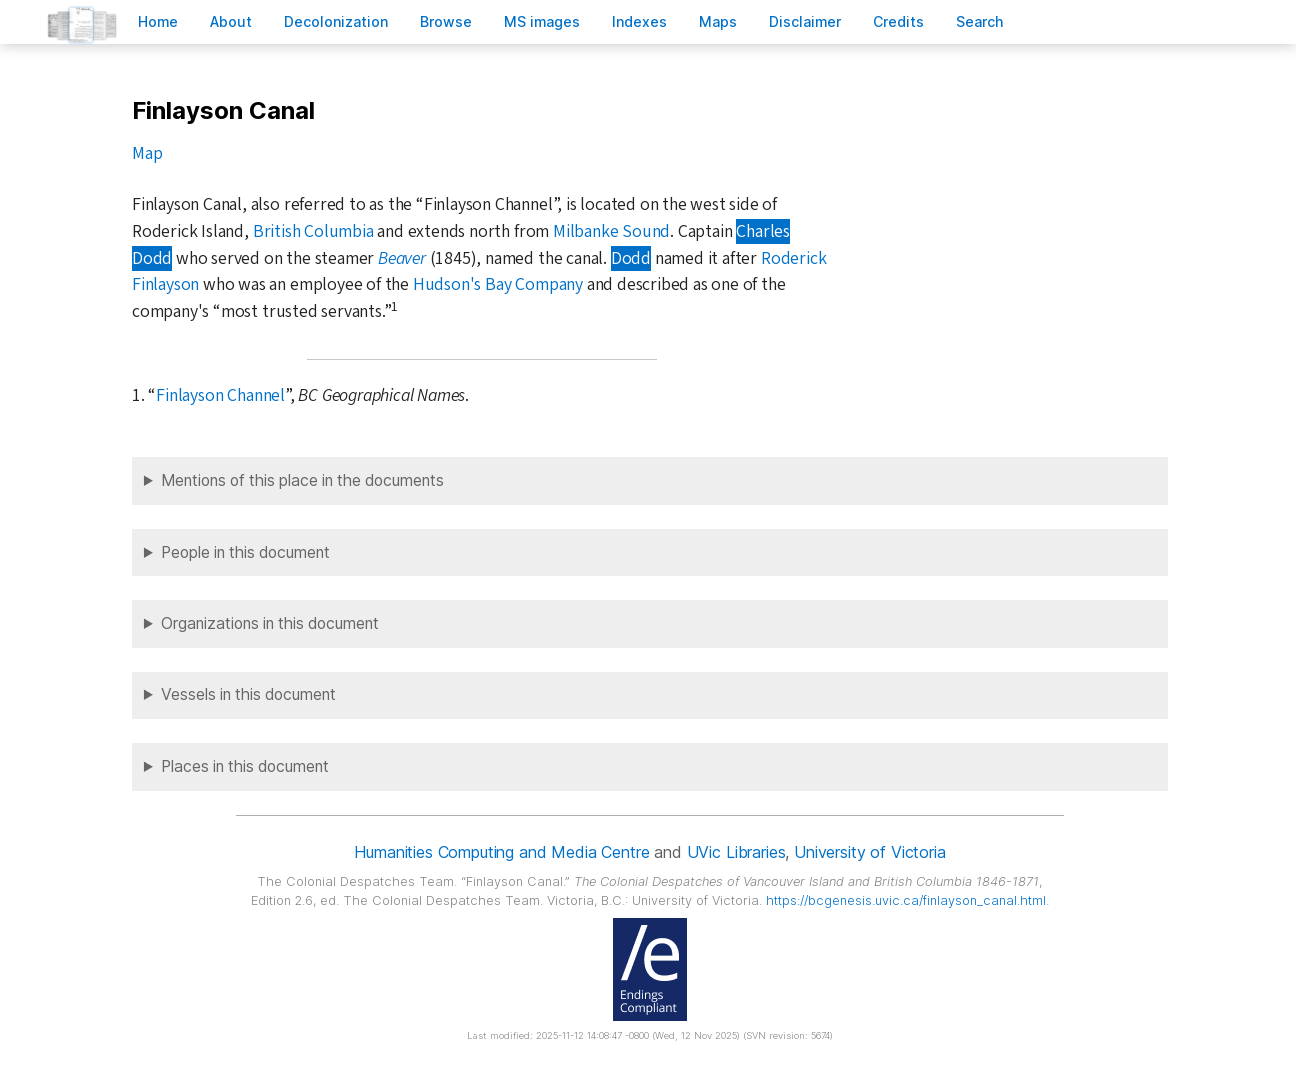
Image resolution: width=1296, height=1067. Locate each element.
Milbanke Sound (611, 231)
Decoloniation (336, 21)
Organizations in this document (270, 623)
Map (147, 153)
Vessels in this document (248, 694)
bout (231, 21)
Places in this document (245, 766)
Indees (639, 21)
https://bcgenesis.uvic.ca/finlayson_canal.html (906, 900)
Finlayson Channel (220, 395)
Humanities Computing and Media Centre (501, 852)
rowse (446, 21)
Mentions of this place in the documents (302, 480)
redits (898, 21)
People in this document (245, 552)
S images (542, 21)
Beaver (402, 258)
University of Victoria (869, 852)
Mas (718, 21)
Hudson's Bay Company (498, 284)
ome (158, 21)
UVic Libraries (736, 852)
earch (980, 21)
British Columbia (313, 231)
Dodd (631, 258)
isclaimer (805, 21)
